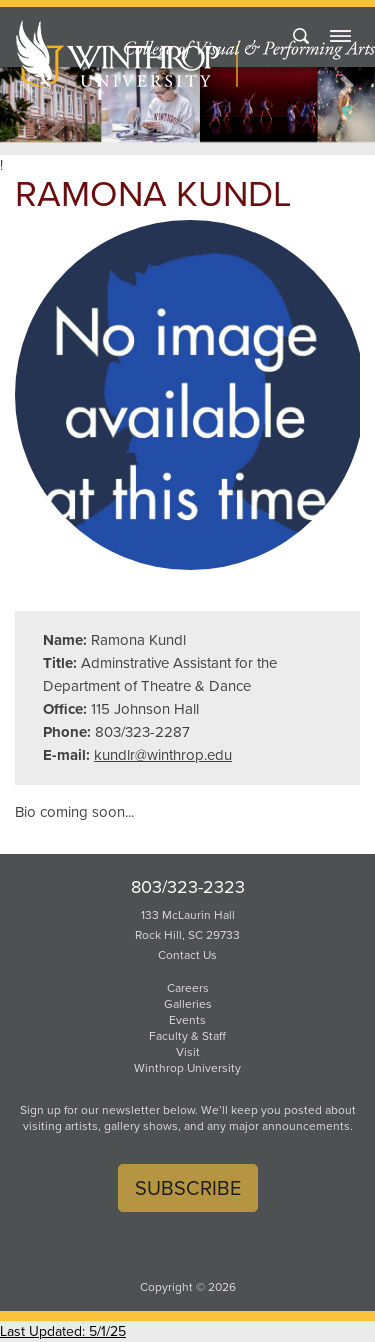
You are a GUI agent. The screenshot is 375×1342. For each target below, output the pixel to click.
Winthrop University (187, 1068)
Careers (188, 988)
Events (187, 1020)
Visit (188, 1052)
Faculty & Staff (187, 1036)
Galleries (188, 1004)
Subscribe (188, 1188)
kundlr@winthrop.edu (163, 755)
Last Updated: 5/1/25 (63, 1331)
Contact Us (187, 955)
